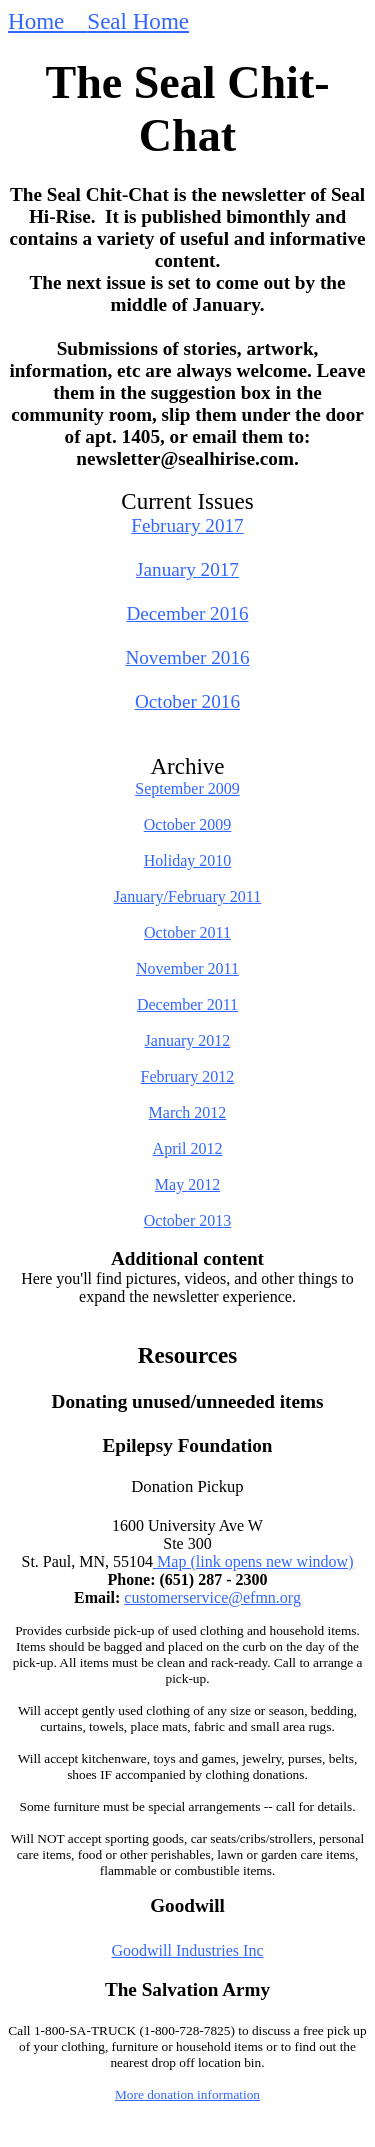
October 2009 (188, 824)
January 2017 (187, 569)
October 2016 (187, 701)
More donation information (187, 2094)
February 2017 (187, 525)
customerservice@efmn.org (212, 1597)
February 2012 (188, 1076)
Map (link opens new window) (253, 1561)
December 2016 (187, 613)
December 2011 (187, 1004)
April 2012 (188, 1148)
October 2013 (188, 1220)
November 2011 (187, 968)
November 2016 (187, 657)
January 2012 (188, 1040)
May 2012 (187, 1184)
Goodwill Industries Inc (188, 1950)
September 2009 (187, 788)
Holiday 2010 (188, 860)
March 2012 (188, 1112)
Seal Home (138, 21)
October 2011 (187, 932)
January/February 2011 (187, 896)
